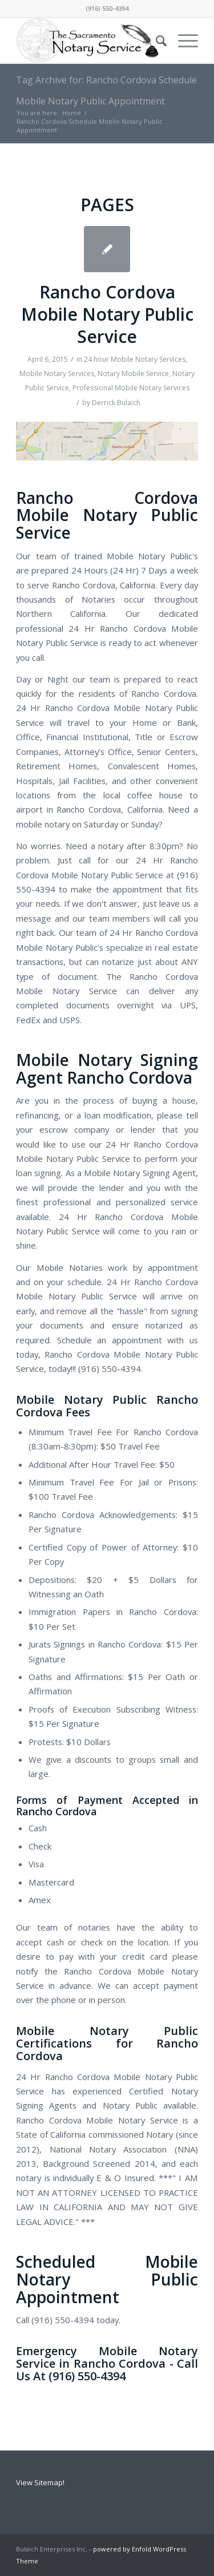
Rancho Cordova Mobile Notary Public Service (107, 314)
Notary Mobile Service (133, 373)
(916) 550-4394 (107, 8)
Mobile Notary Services (56, 373)
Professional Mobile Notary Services (130, 388)
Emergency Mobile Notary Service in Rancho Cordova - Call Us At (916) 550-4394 (107, 2363)
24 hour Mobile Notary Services (134, 359)
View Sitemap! (40, 2482)
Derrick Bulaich (116, 402)
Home (71, 112)
